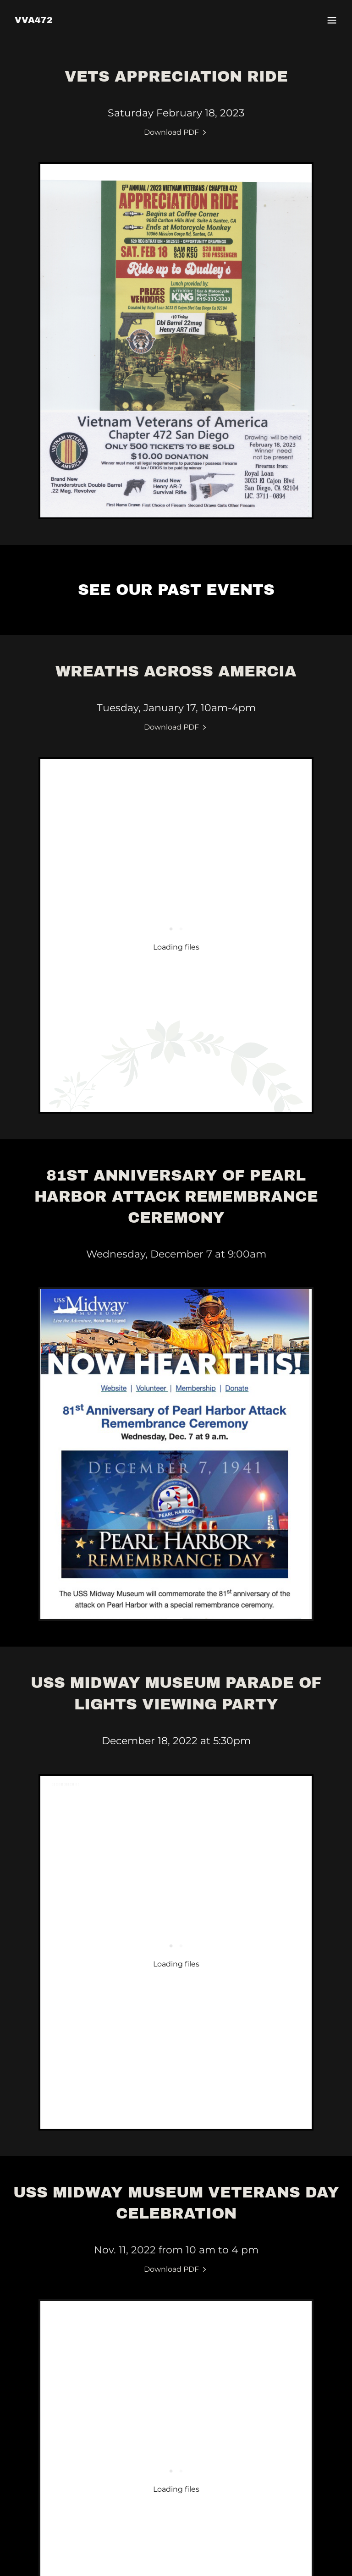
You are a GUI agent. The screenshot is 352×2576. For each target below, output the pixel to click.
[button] (332, 20)
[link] (34, 20)
